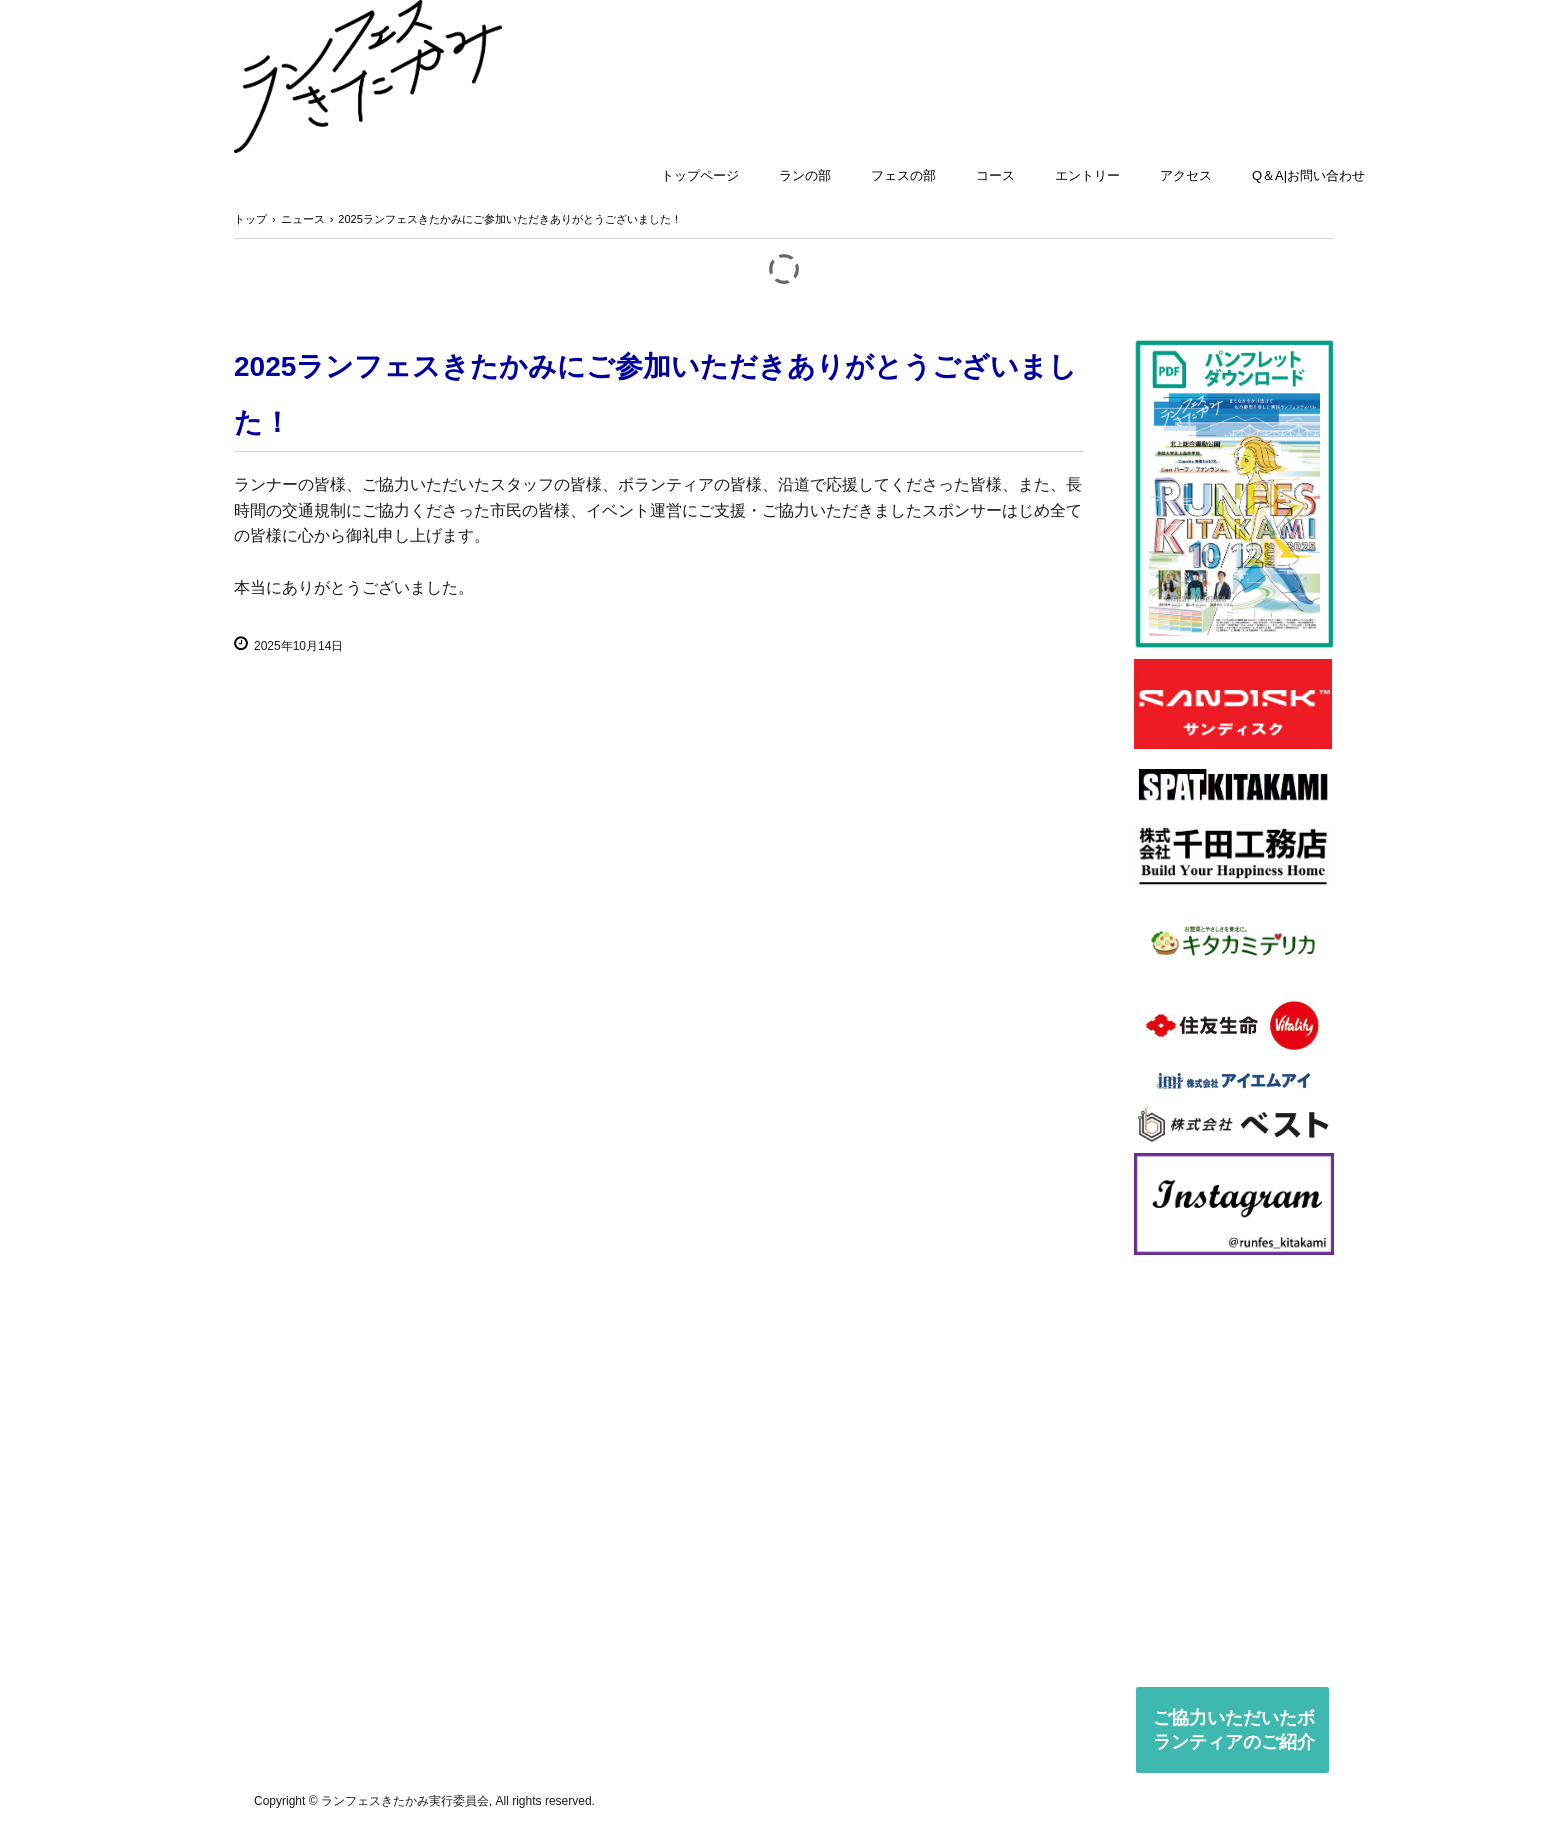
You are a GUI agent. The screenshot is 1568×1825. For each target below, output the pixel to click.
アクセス (1186, 175)
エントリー (1087, 175)
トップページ (700, 175)
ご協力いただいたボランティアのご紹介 (1234, 1729)
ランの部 (805, 175)
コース (995, 175)
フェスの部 (903, 175)
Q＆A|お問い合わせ (1308, 175)
